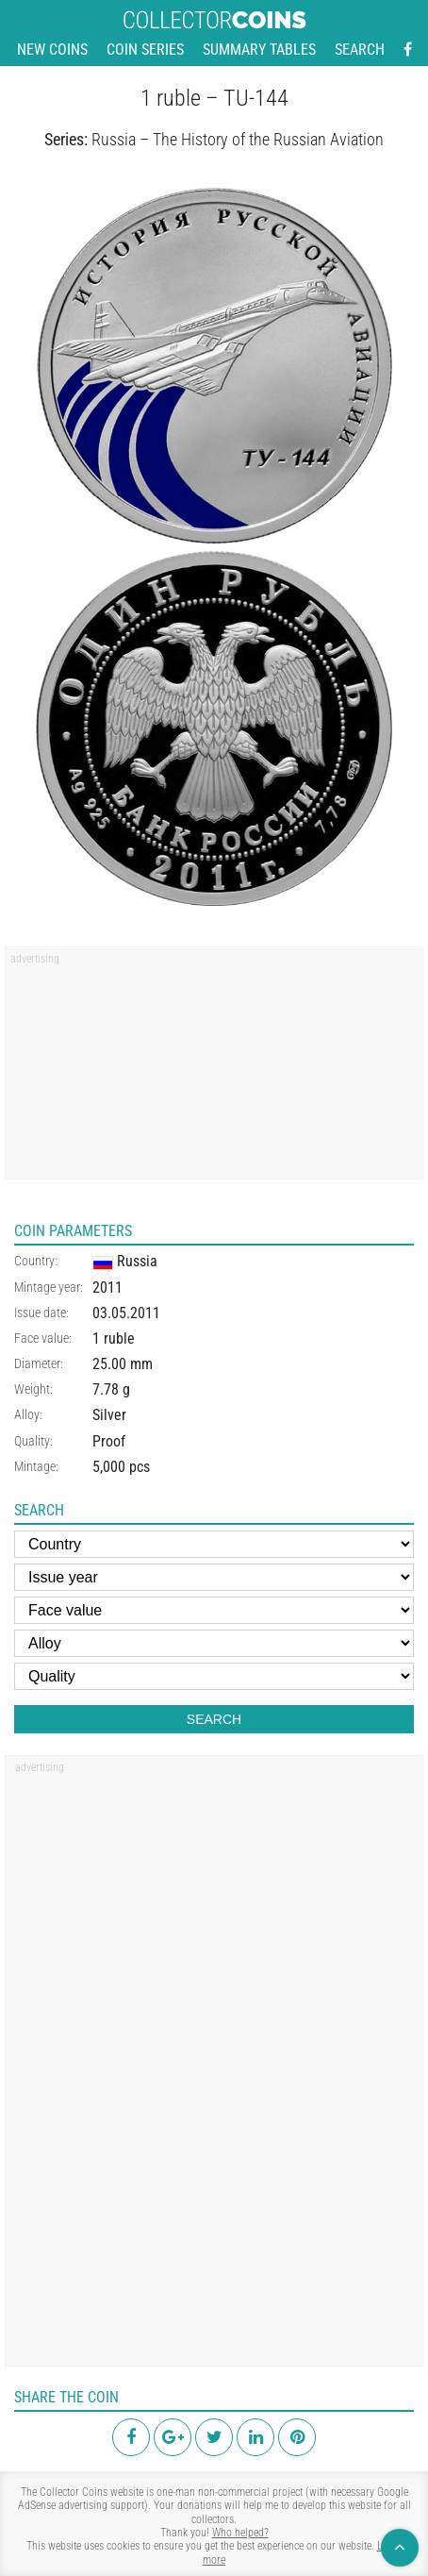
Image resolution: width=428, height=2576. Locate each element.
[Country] (214, 1544)
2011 (107, 1287)
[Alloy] (214, 1643)
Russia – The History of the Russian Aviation (237, 139)
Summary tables (259, 50)
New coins (52, 50)
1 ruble (113, 1338)
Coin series (145, 50)
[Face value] (214, 1610)
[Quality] (214, 1676)
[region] (214, 1069)
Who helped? (240, 2532)
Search (360, 50)
